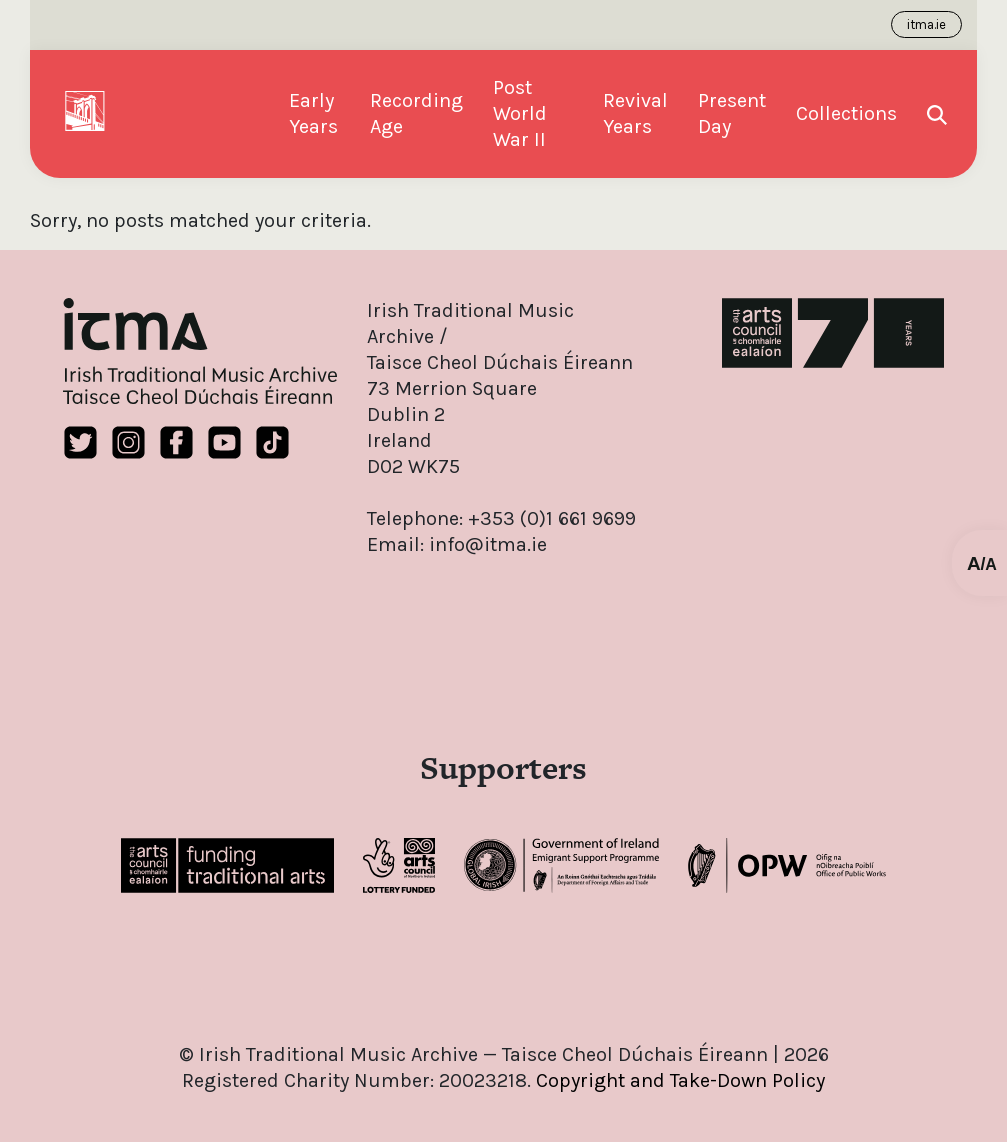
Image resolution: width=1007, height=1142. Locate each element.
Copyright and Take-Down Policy (680, 1080)
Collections (846, 113)
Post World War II (520, 113)
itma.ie (926, 24)
